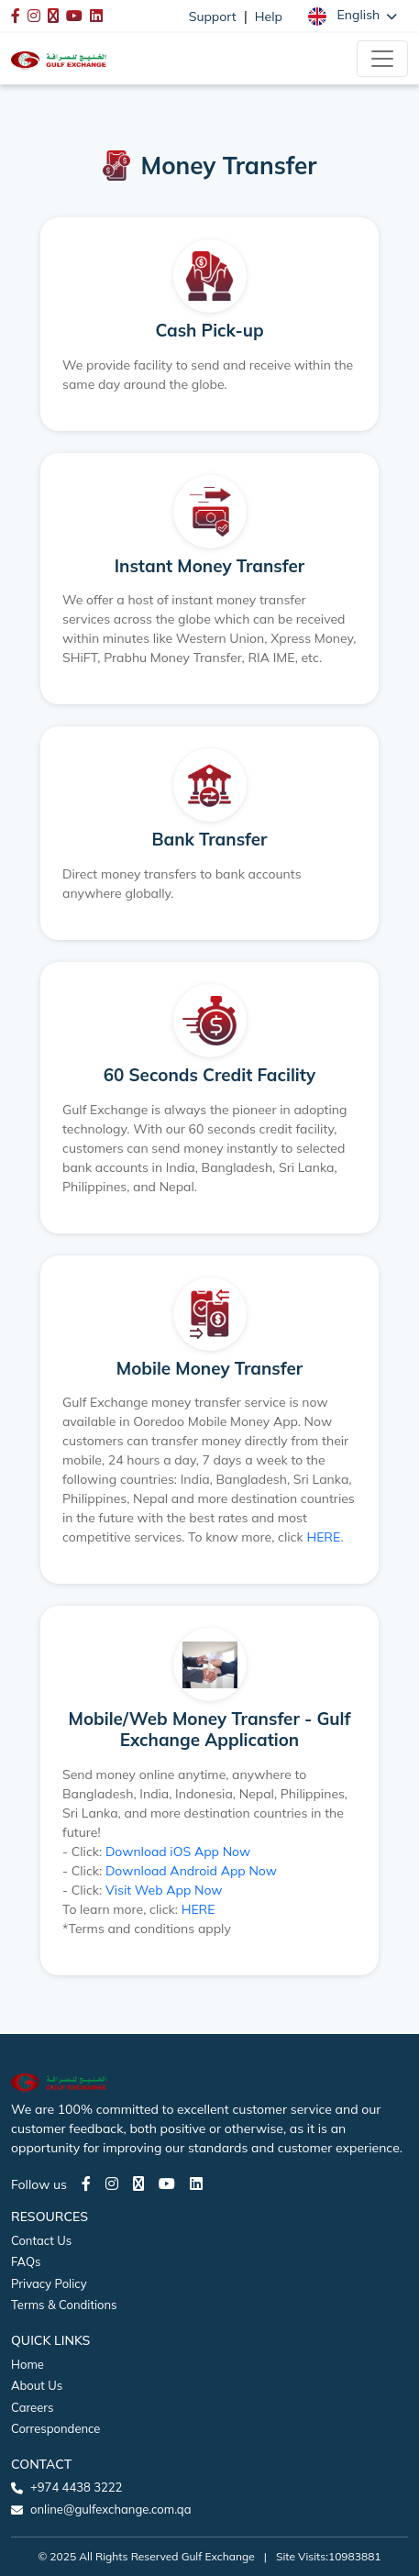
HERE (323, 1537)
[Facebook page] (86, 2183)
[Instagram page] (111, 2183)
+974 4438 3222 (76, 2487)
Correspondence (55, 2428)
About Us (36, 2385)
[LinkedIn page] (196, 2183)
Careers (32, 2407)
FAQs (25, 2261)
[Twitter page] (138, 2183)
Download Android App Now (191, 1871)
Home (27, 2364)
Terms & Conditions (64, 2304)
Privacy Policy (49, 2283)
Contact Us (41, 2240)
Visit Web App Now (164, 1890)
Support (213, 16)
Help (268, 16)
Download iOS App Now (177, 1851)
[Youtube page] (167, 2183)
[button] (352, 15)
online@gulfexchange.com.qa (110, 2509)
